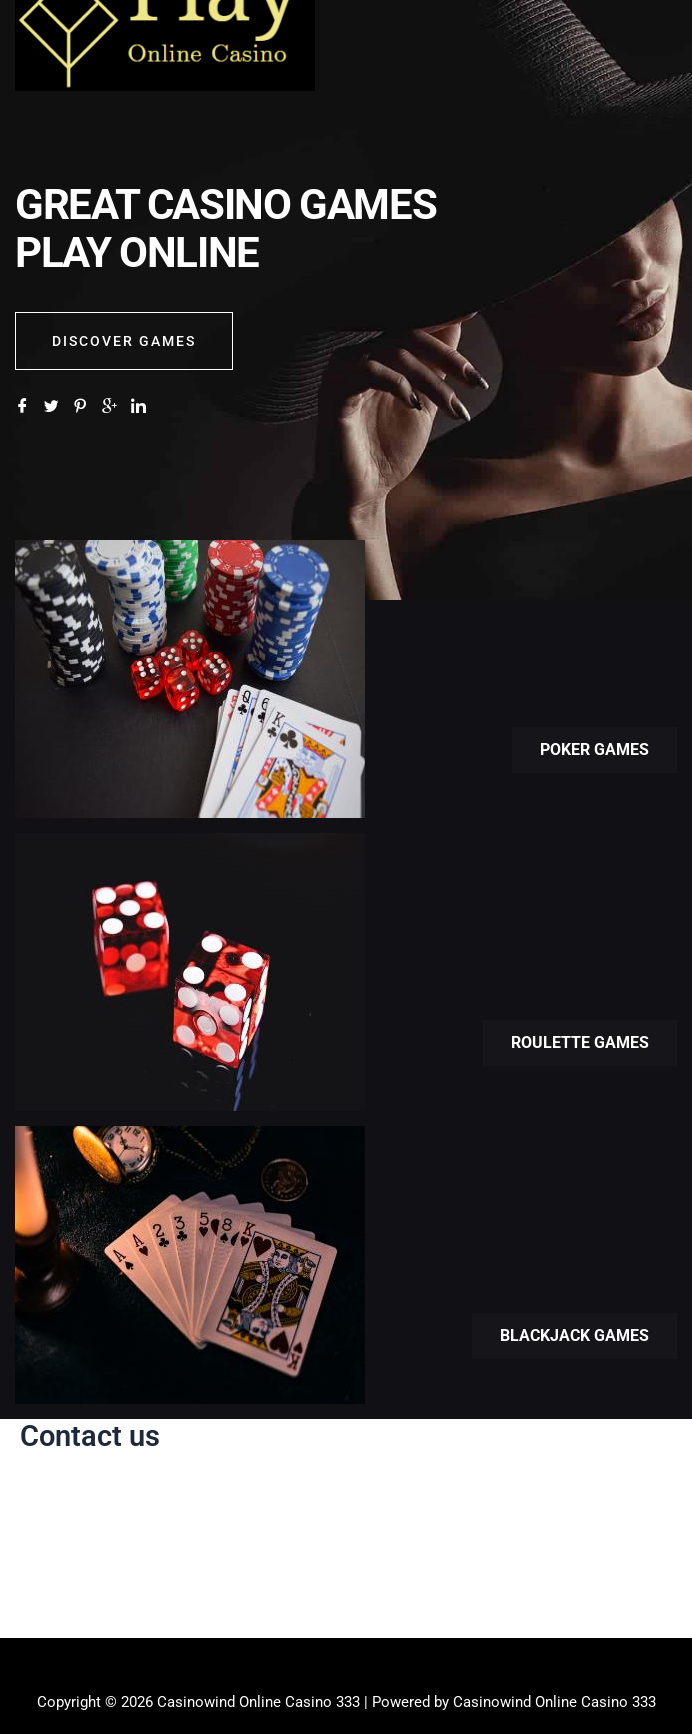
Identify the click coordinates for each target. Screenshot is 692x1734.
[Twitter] (51, 406)
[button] (346, 1668)
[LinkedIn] (138, 406)
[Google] (109, 406)
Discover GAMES (124, 341)
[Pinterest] (80, 406)
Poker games (594, 749)
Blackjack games (574, 1335)
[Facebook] (22, 406)
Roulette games (580, 1042)
